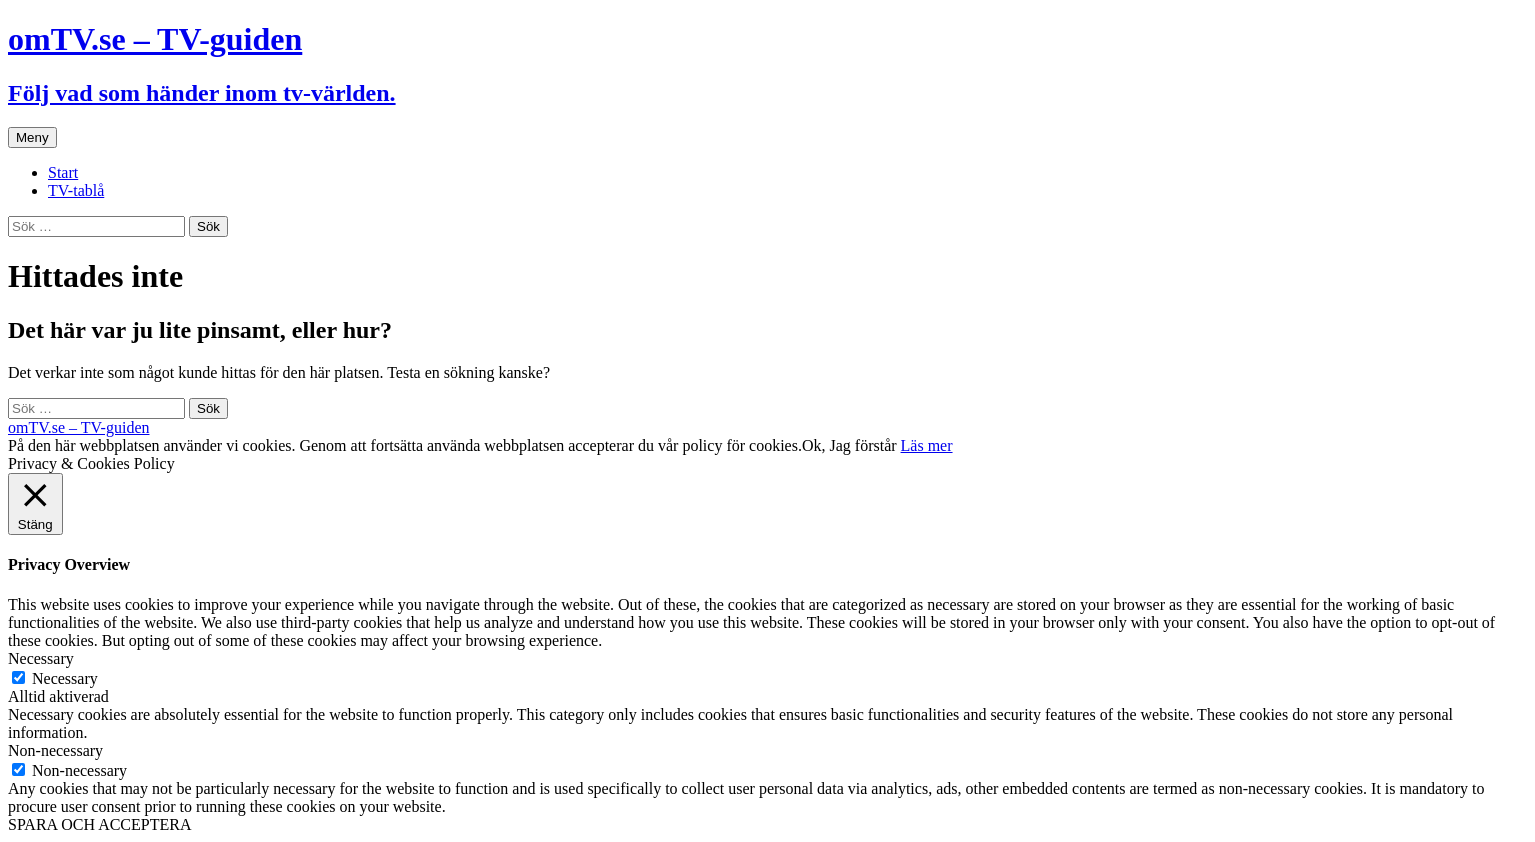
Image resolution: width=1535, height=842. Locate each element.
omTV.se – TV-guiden (78, 427)
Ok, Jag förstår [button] (849, 445)
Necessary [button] (41, 658)
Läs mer (927, 445)
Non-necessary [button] (55, 750)
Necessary (65, 678)
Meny (32, 137)
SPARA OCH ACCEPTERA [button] (99, 824)
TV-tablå (76, 190)
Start (63, 172)
